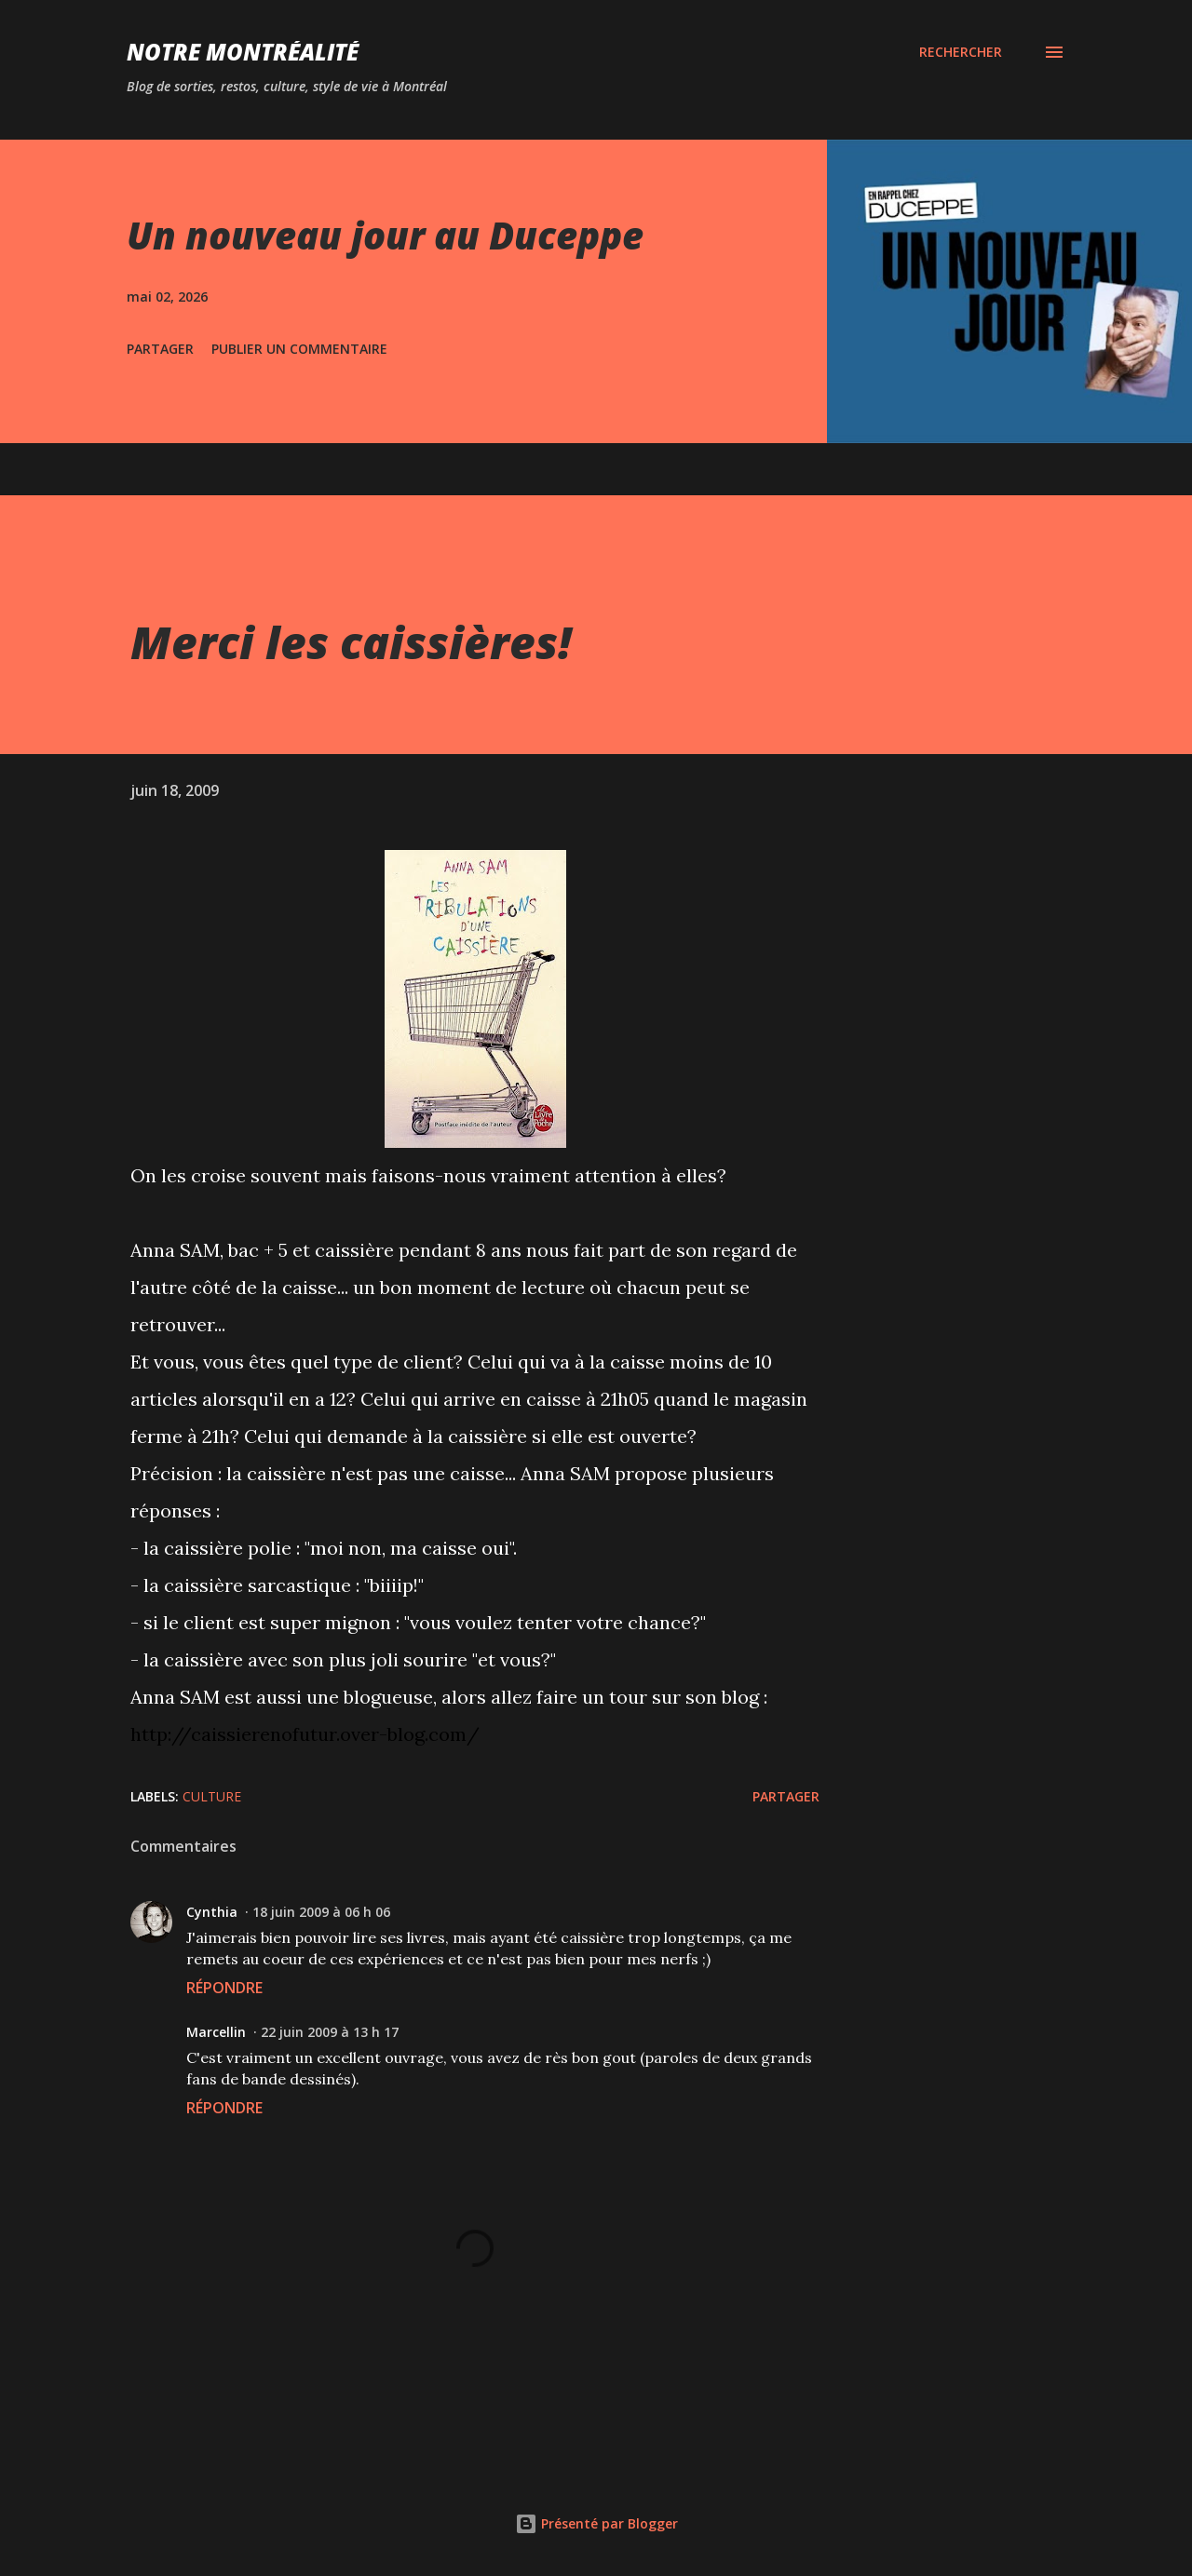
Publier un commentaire (299, 348)
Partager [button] (160, 348)
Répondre (224, 1987)
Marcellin (216, 2032)
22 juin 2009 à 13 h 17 (330, 2032)
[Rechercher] (960, 52)
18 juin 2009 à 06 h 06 (321, 1912)
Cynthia (211, 1912)
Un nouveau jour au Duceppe (385, 235)
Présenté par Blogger (596, 2523)
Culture (212, 1796)
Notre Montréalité (243, 51)
